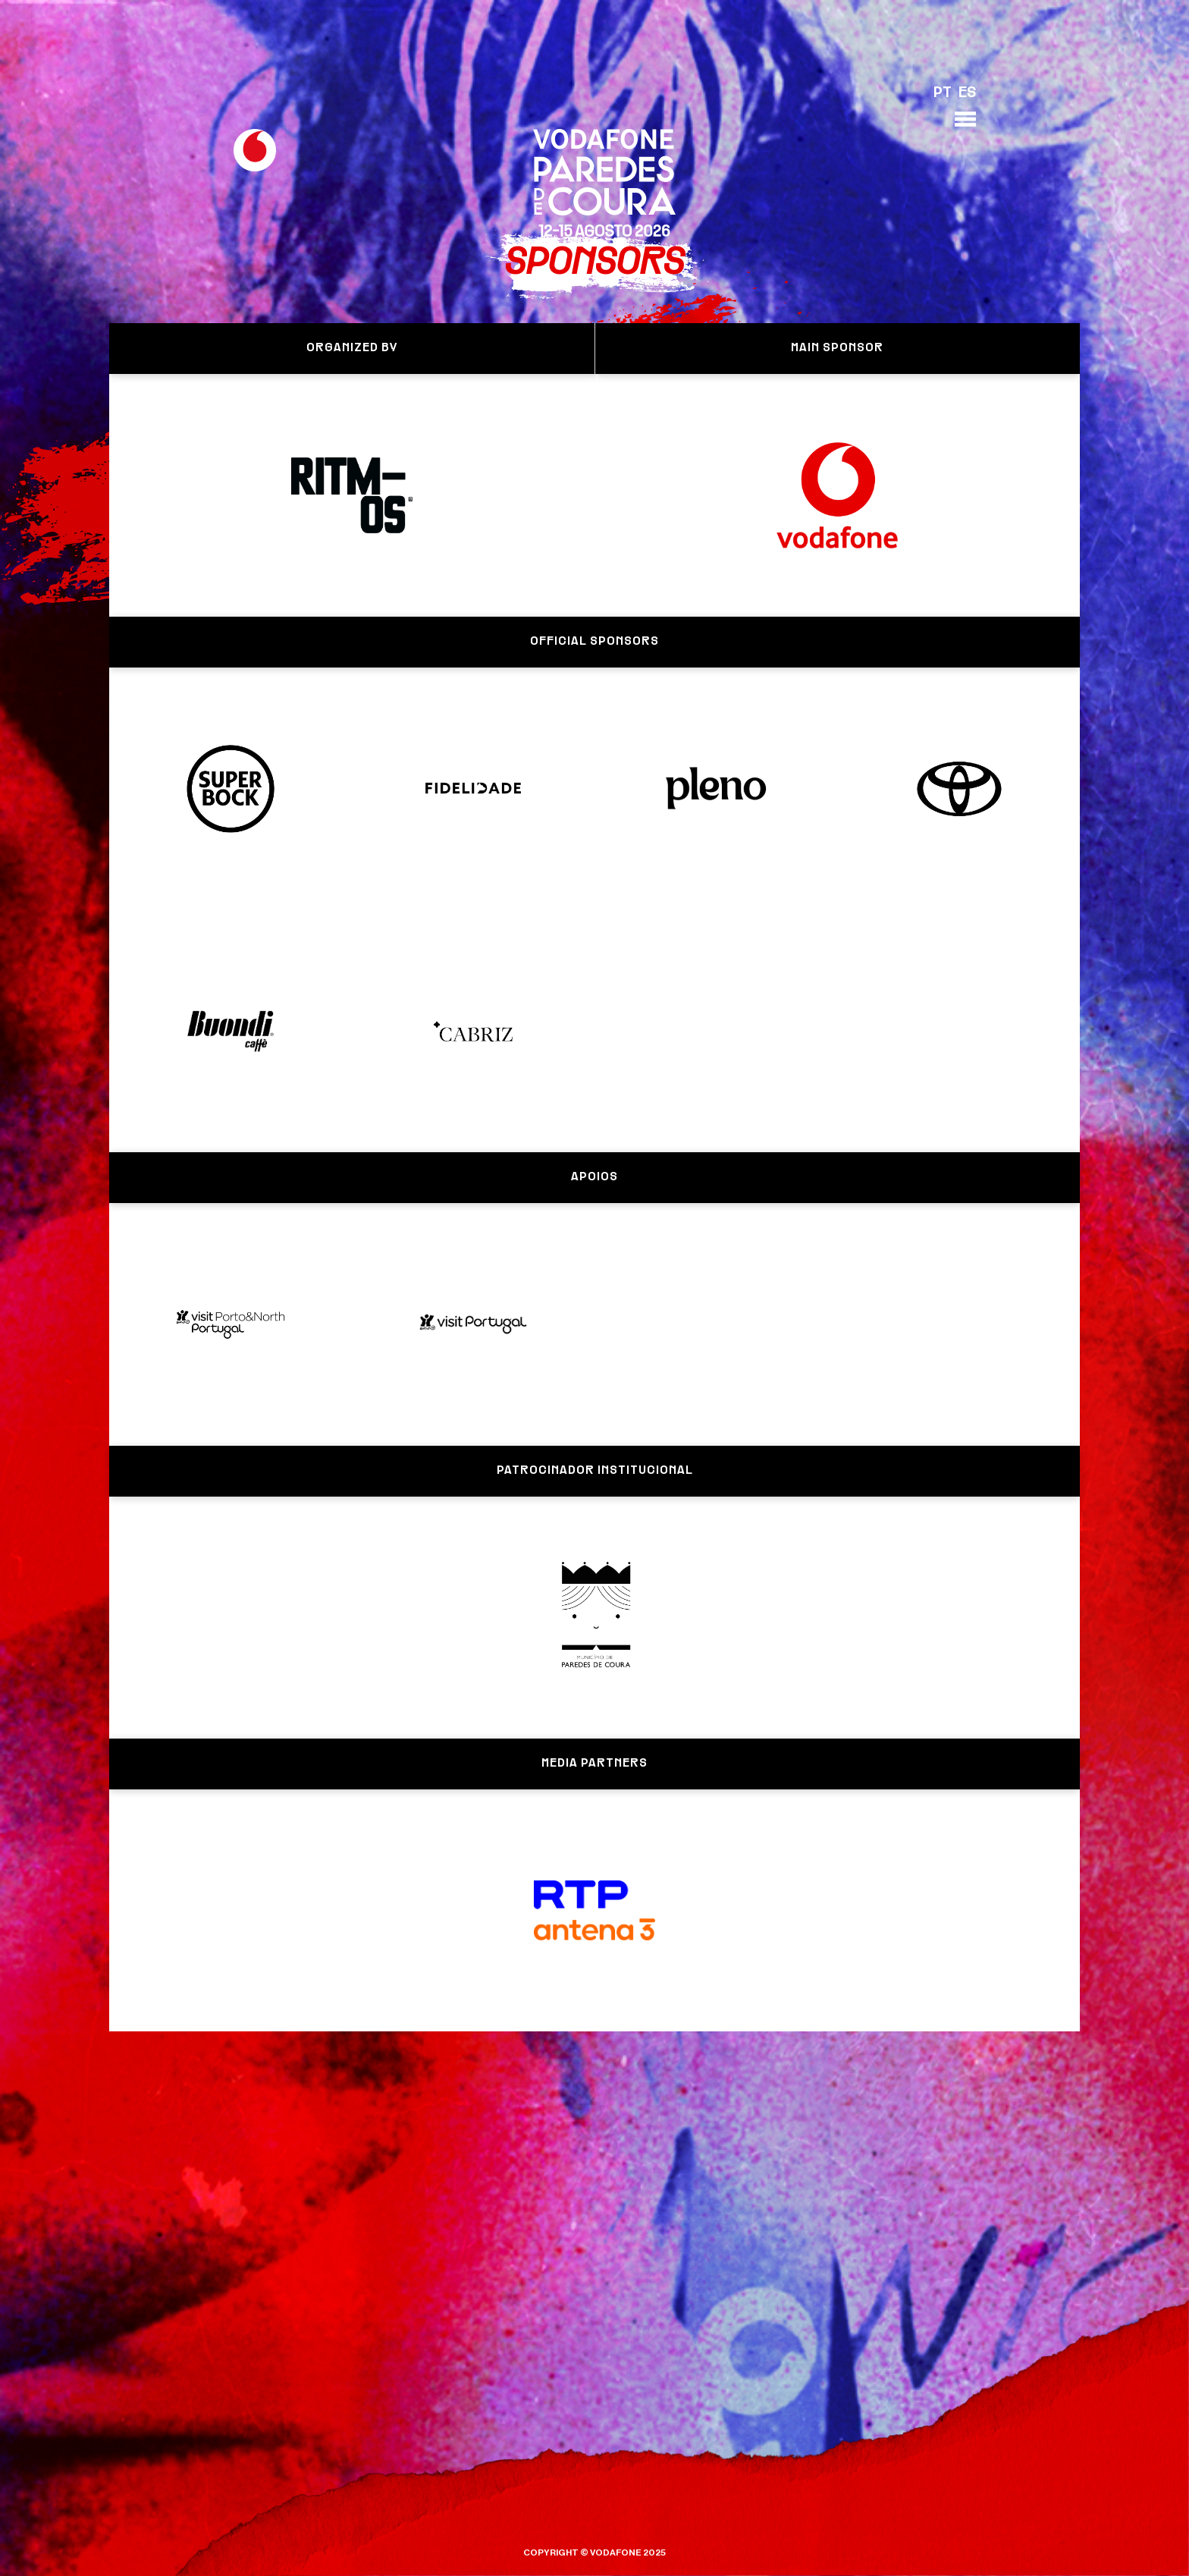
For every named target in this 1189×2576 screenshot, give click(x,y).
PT (942, 93)
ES (967, 93)
